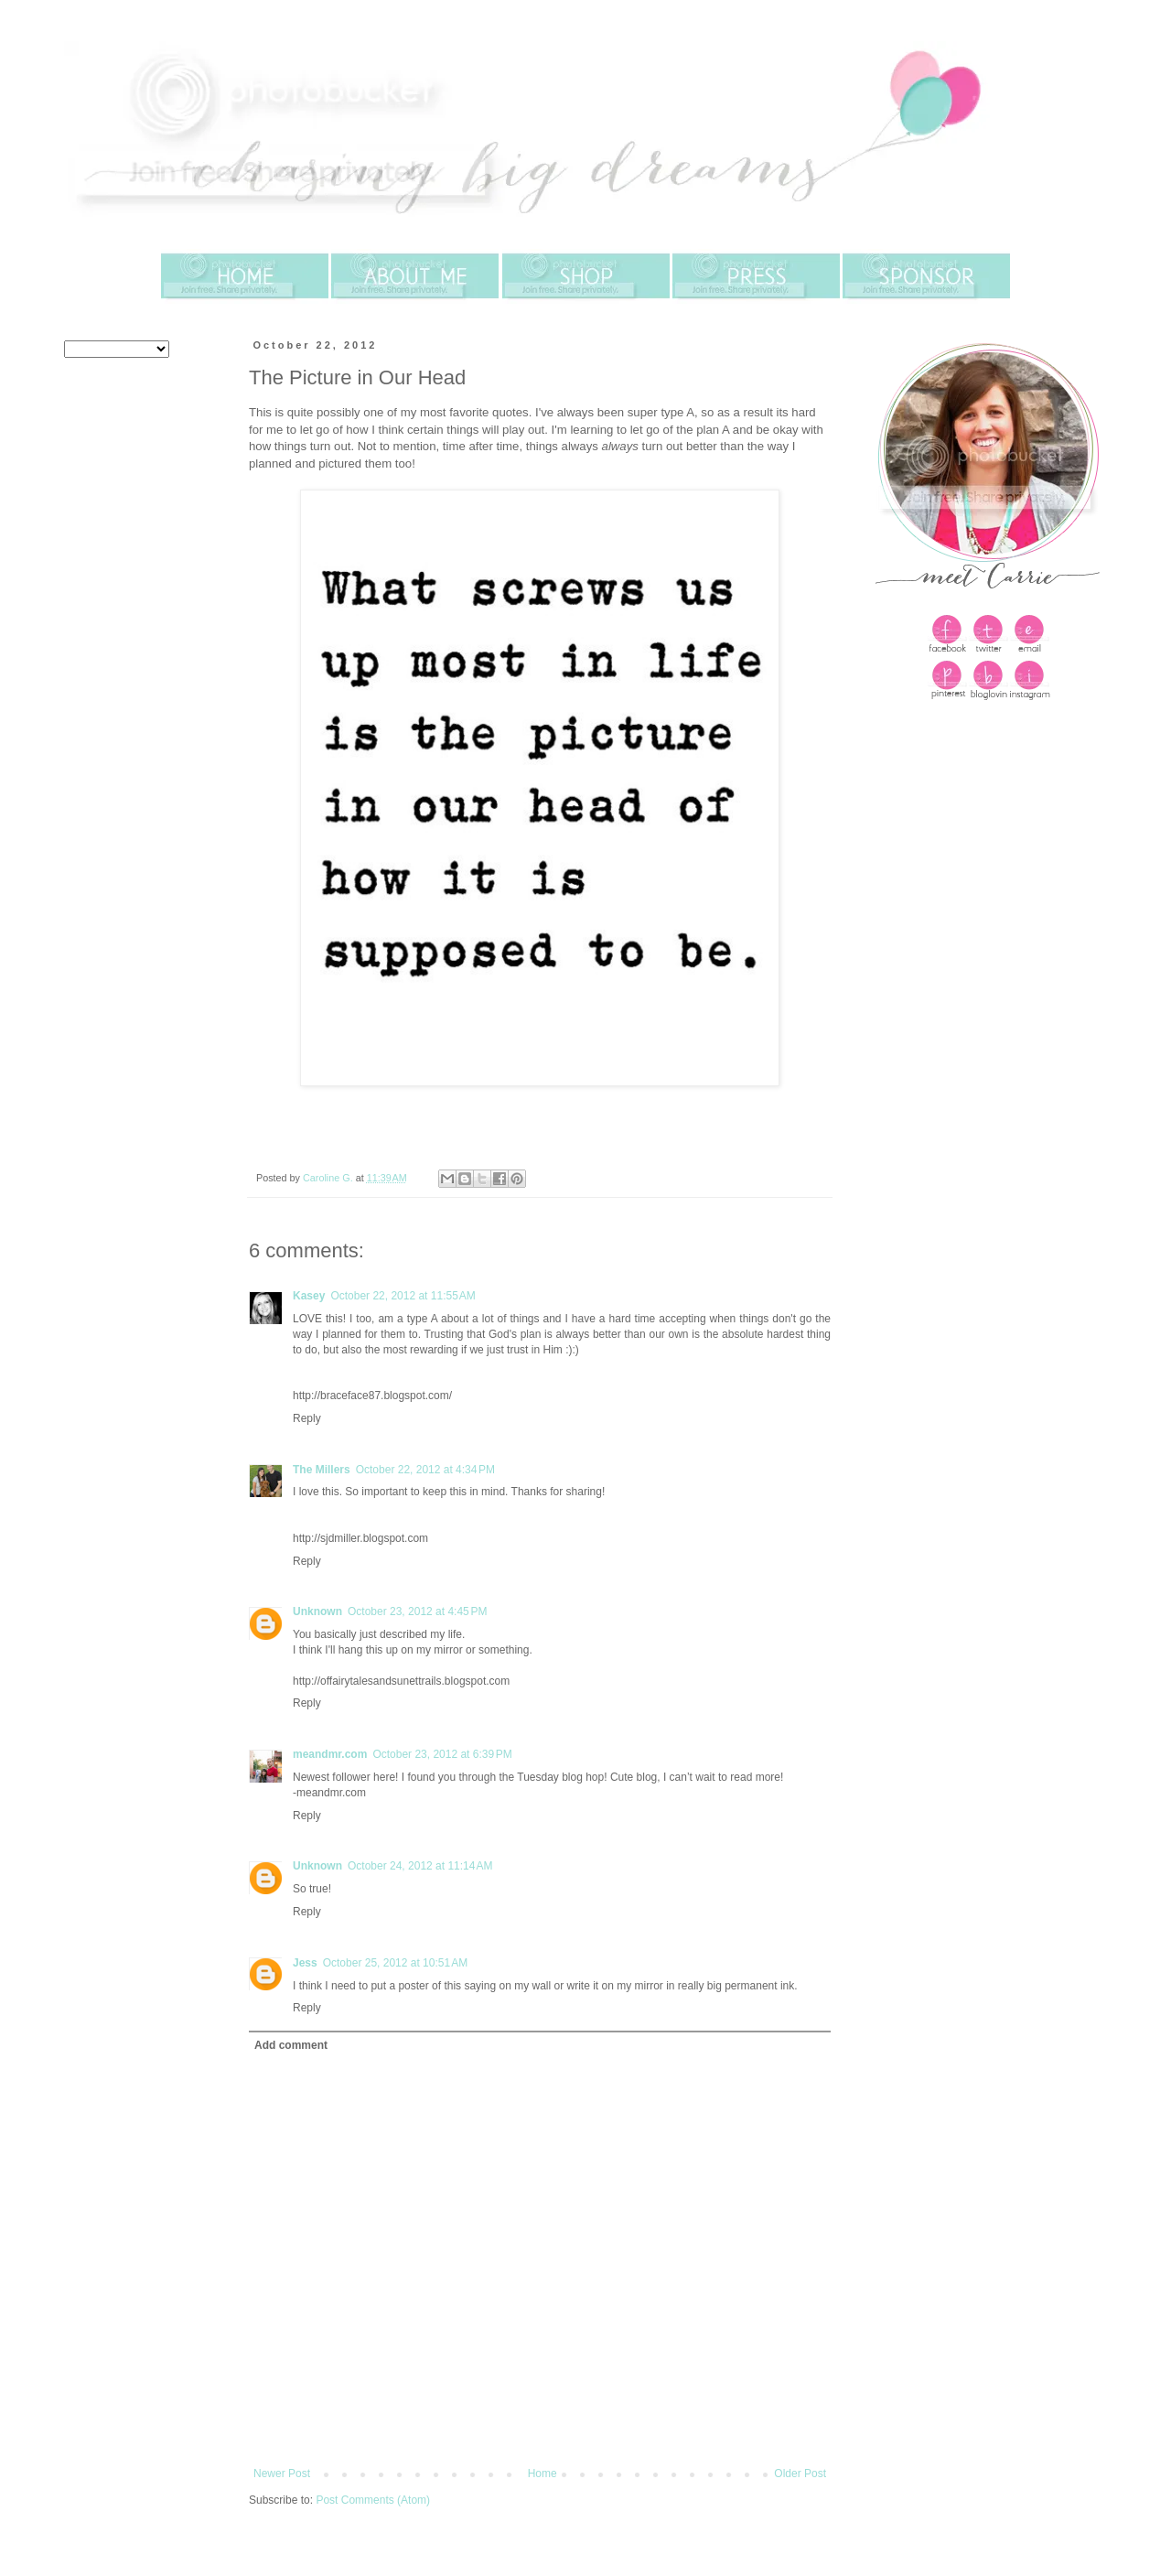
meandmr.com (330, 1754)
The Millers (321, 1469)
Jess (305, 1962)
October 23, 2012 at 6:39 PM (441, 1754)
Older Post (800, 2473)
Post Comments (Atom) (373, 2500)
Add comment (291, 2045)
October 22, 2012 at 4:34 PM (425, 1469)
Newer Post (281, 2473)
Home (542, 2473)
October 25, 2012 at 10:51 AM (395, 1962)
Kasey (309, 1295)
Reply (307, 1418)
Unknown (317, 1611)
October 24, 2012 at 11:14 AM (420, 1865)
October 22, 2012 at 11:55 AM (402, 1295)
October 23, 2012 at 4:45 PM (417, 1611)
